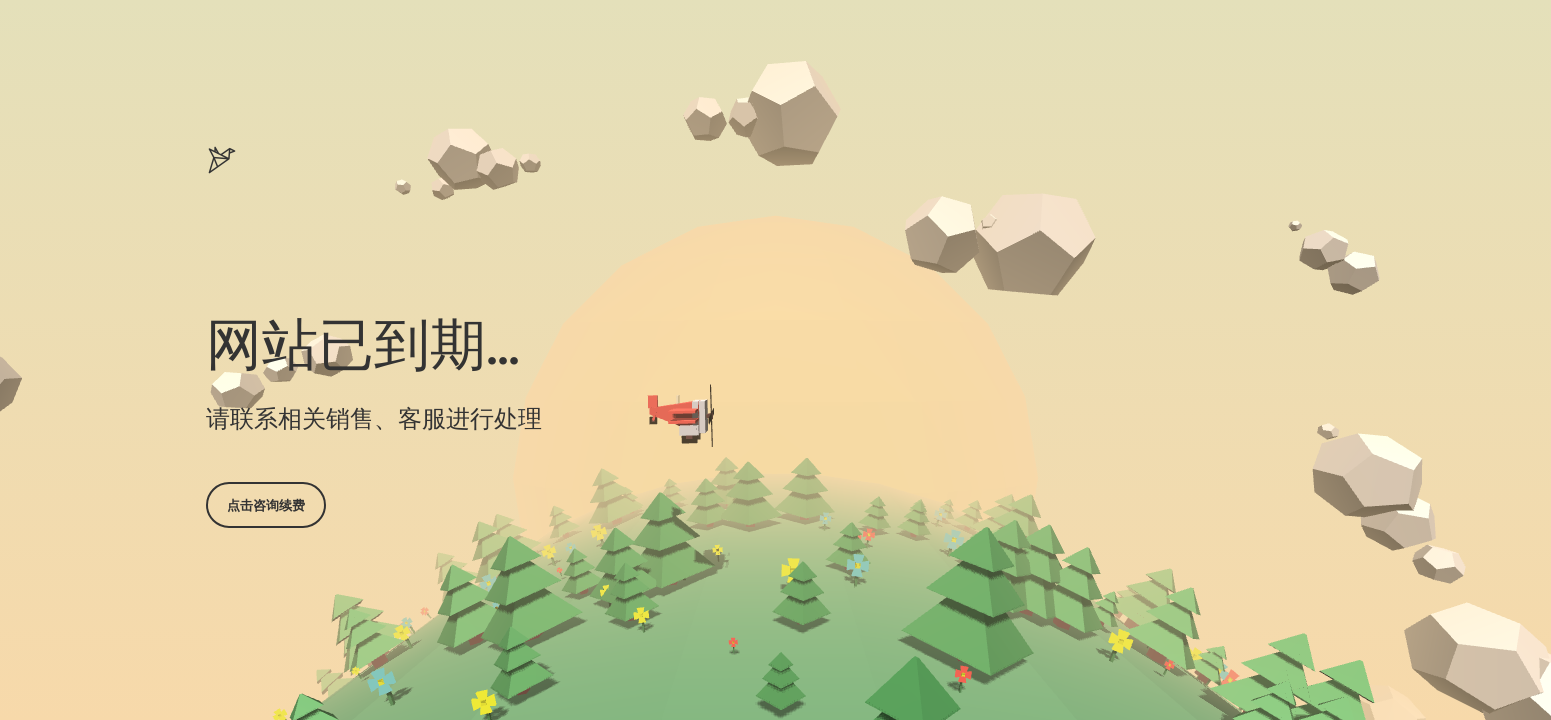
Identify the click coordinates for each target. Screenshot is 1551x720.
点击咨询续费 (266, 505)
